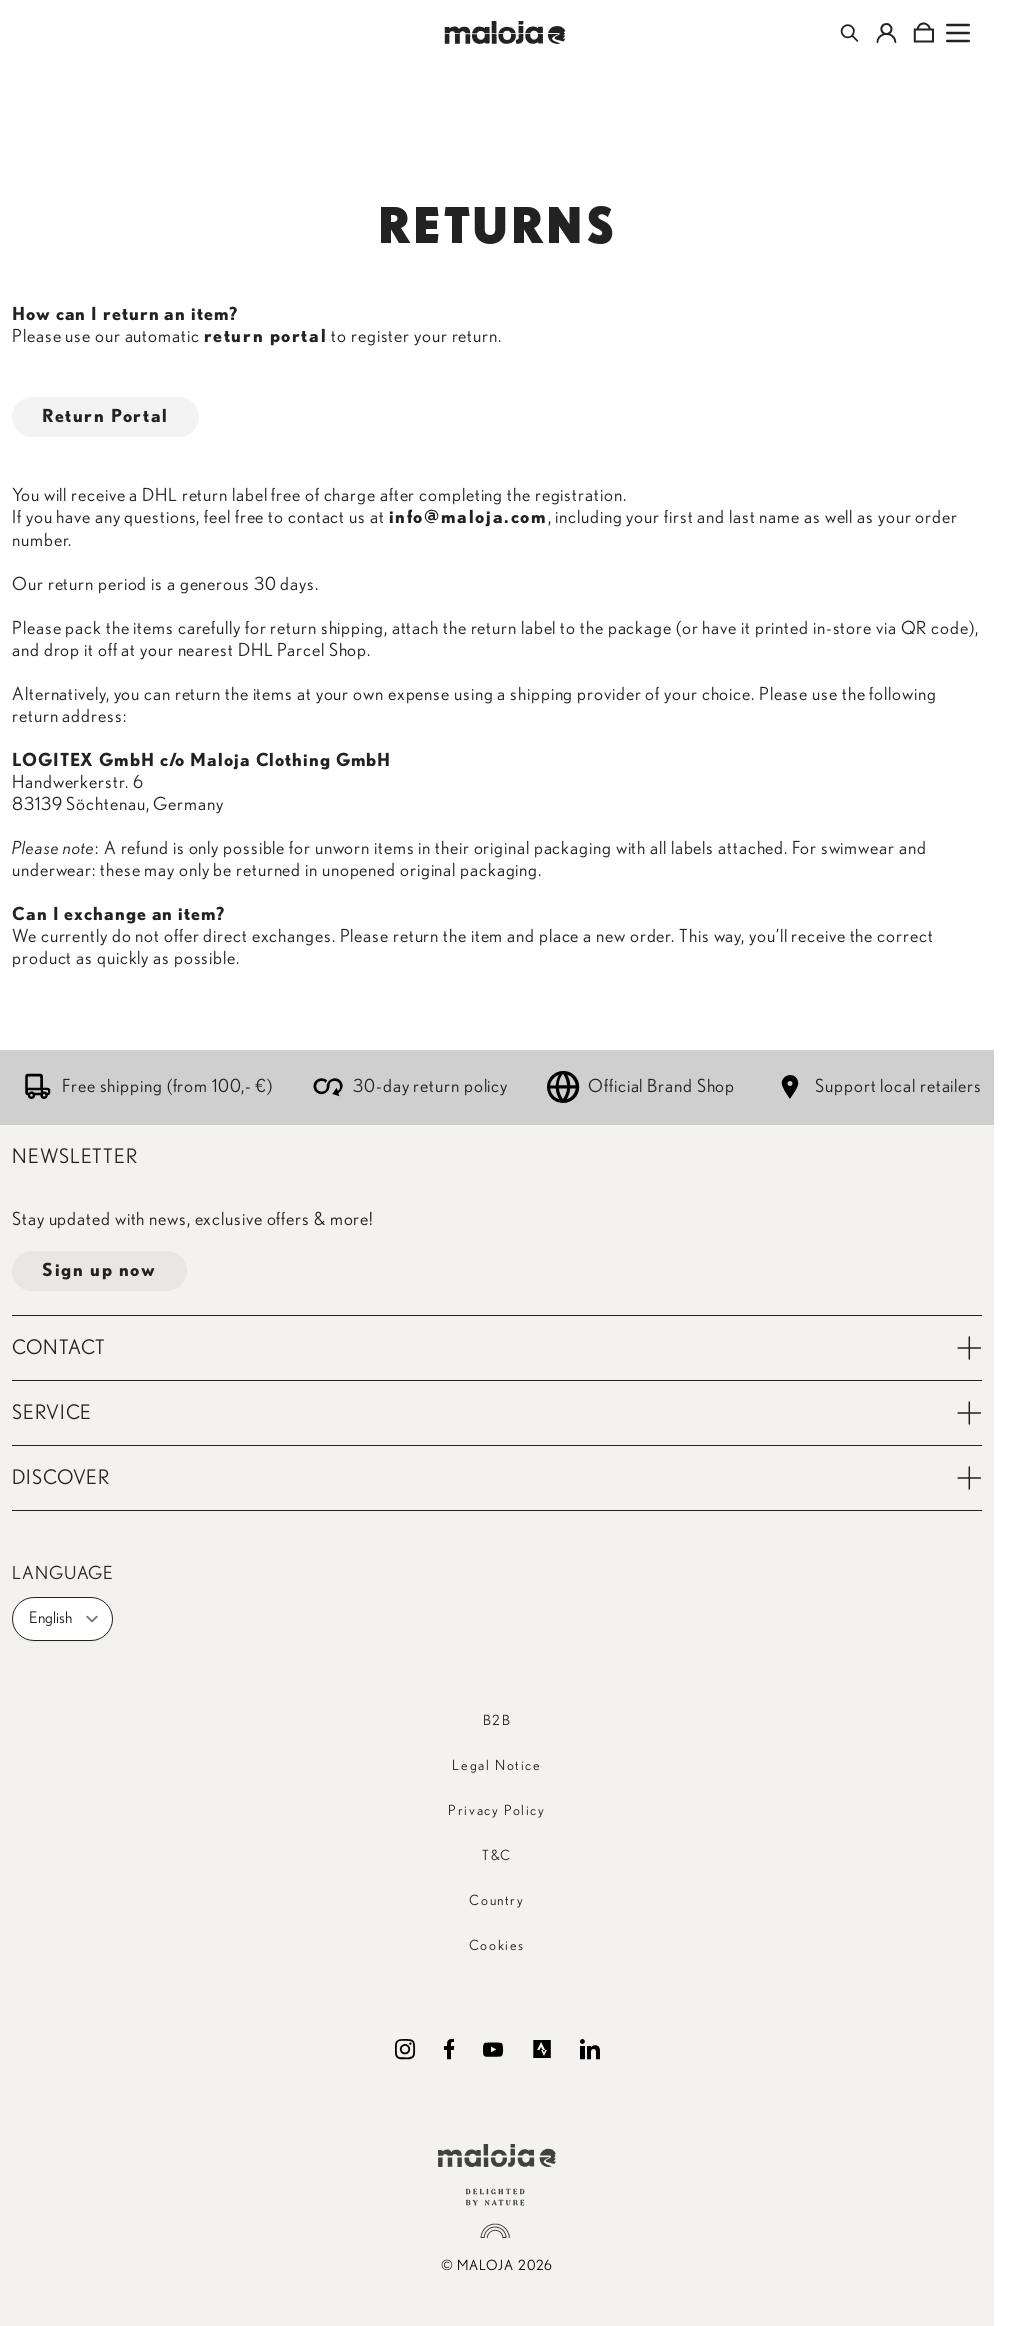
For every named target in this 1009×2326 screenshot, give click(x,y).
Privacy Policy (496, 1811)
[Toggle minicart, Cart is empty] (923, 33)
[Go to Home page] (504, 32)
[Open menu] (958, 33)
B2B (497, 1721)
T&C (497, 1856)
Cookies (497, 1946)
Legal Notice (496, 1766)
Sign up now (99, 1271)
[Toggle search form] (849, 33)
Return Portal (105, 417)
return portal (266, 337)
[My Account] (886, 33)
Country (496, 1901)
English (64, 1619)
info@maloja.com (468, 518)
